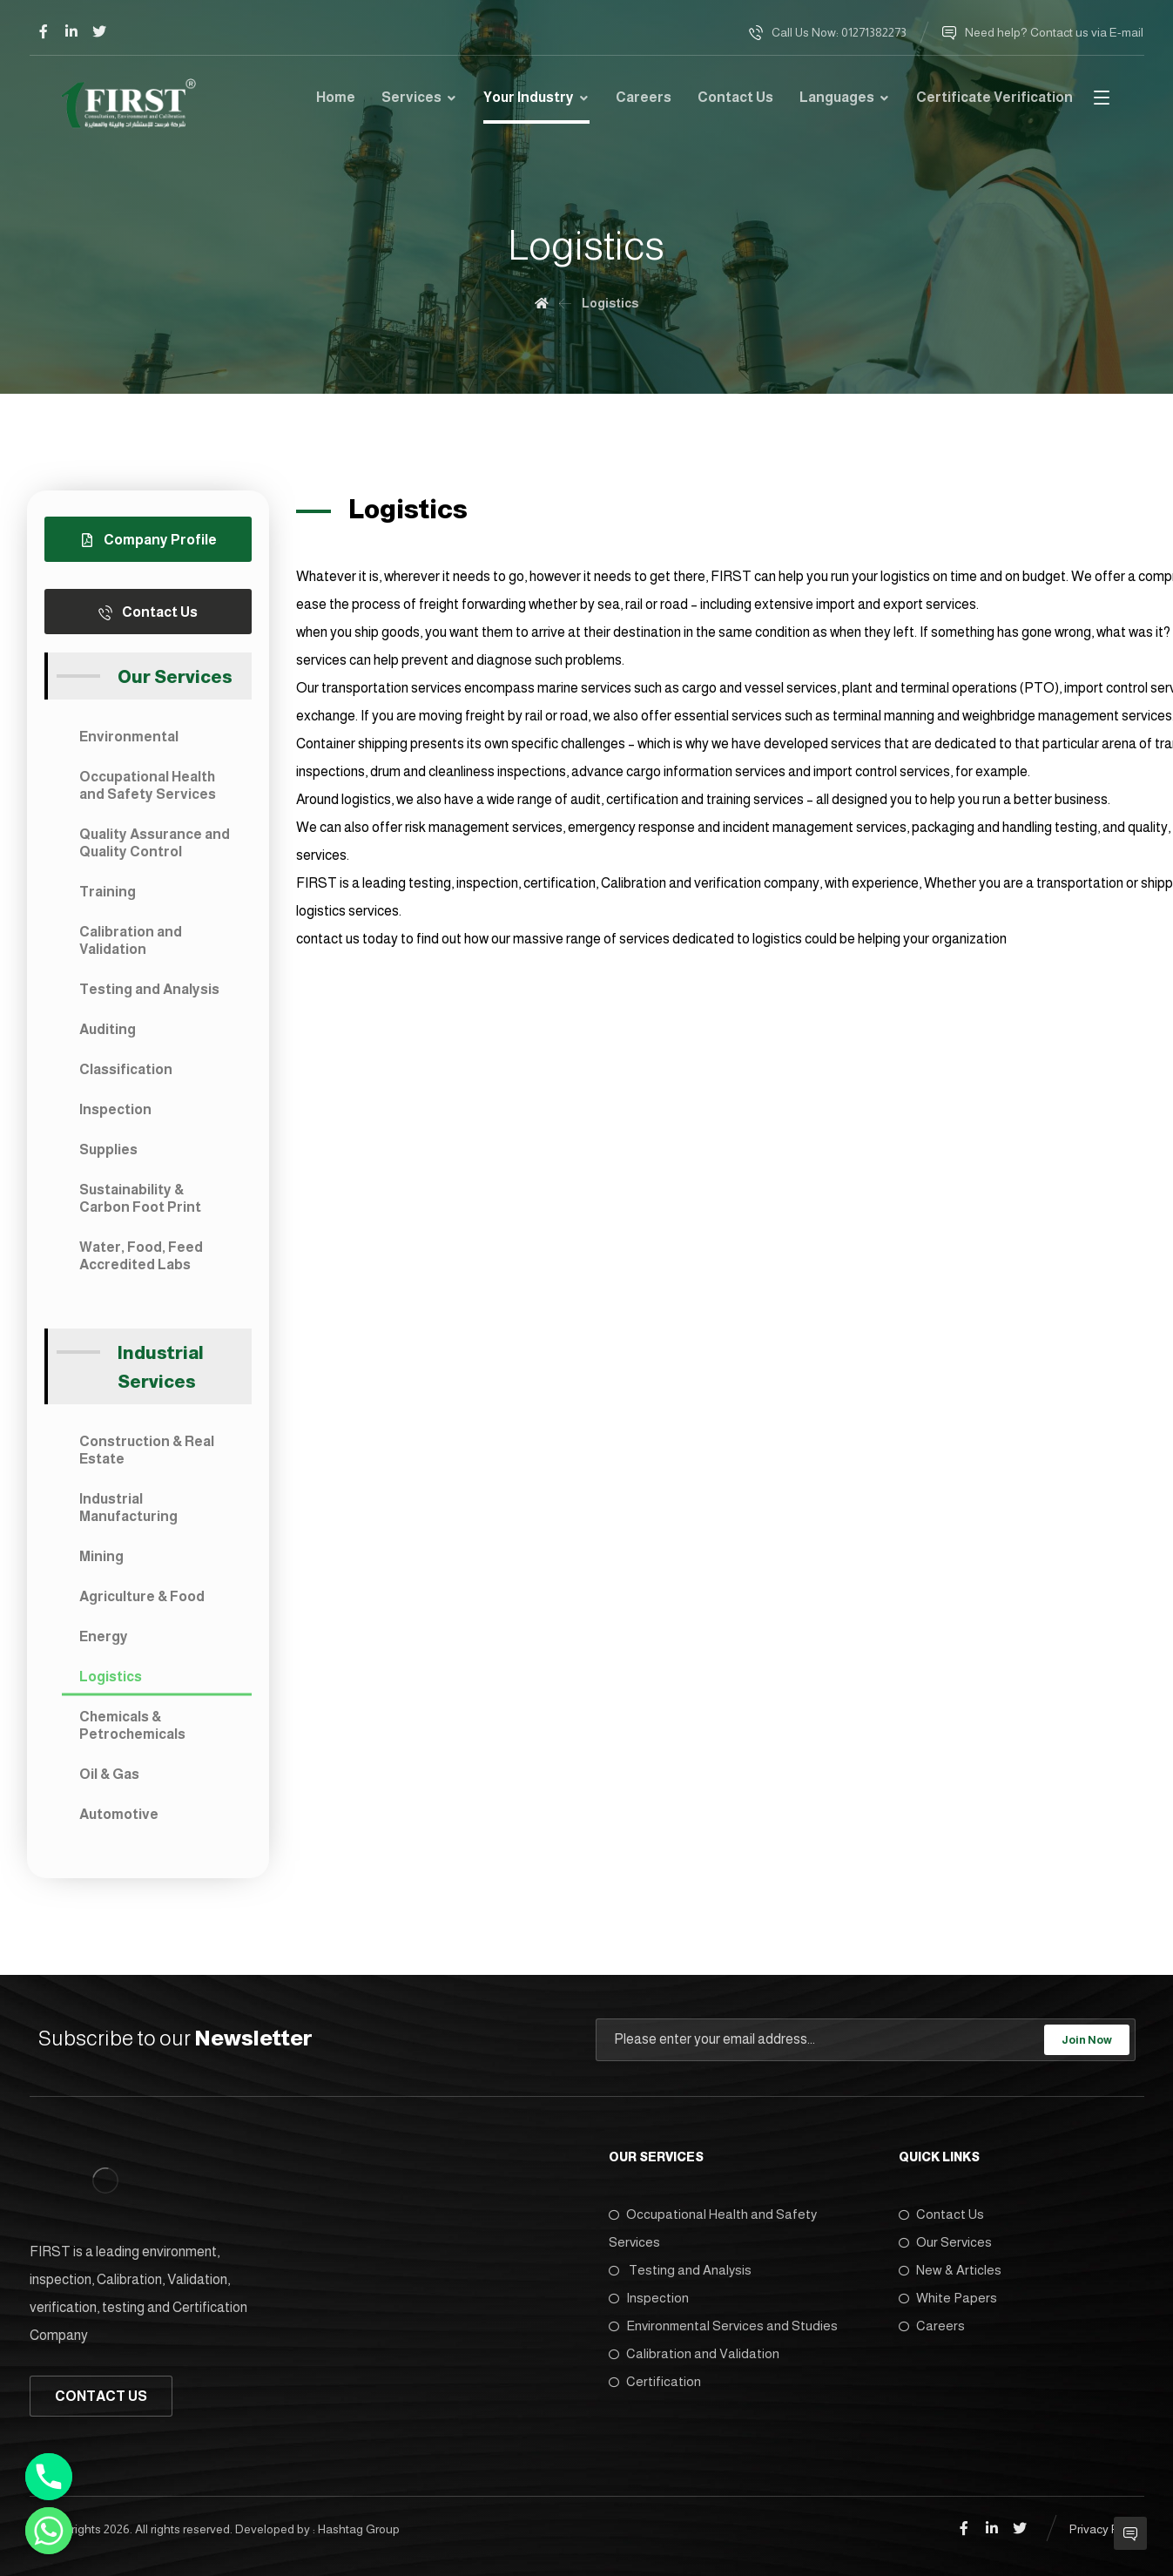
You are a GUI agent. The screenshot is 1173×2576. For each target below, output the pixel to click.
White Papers (948, 2297)
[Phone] (48, 2476)
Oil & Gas (109, 1774)
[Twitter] (99, 31)
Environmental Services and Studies (723, 2325)
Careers (932, 2325)
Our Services (945, 2242)
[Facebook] (43, 31)
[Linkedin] (71, 31)
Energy (103, 1636)
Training (107, 891)
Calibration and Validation (130, 940)
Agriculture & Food (142, 1596)
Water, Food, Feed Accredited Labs (141, 1256)
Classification (125, 1069)
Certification (655, 2381)
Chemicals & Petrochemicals (132, 1725)
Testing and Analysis (149, 989)
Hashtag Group (359, 2529)
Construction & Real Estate (146, 1450)
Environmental (129, 736)
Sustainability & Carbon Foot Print (140, 1198)
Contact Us (941, 2214)
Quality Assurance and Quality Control (154, 843)
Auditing (107, 1029)
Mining (101, 1556)
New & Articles (950, 2269)
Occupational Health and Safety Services (147, 785)
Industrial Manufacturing (128, 1507)
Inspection (115, 1109)
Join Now (1087, 2039)
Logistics (110, 1676)
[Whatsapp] (48, 2530)
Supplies (108, 1149)
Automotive (118, 1814)
